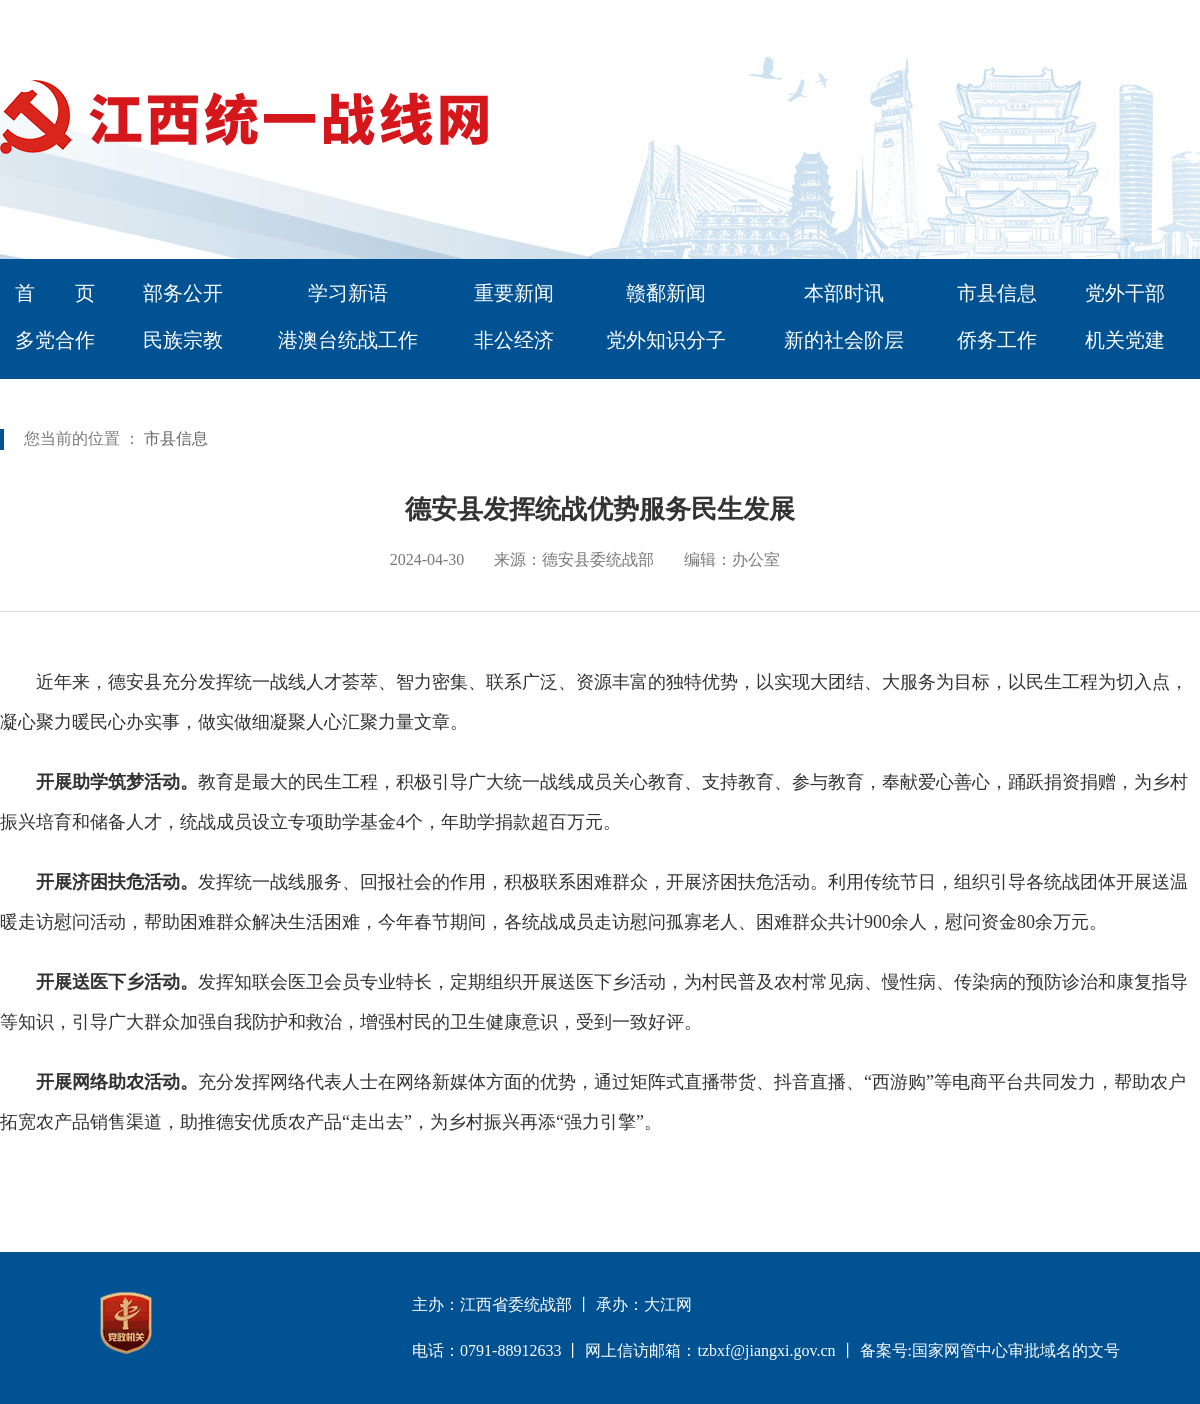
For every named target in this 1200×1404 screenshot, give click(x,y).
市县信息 (997, 293)
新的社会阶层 (844, 340)
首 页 (55, 293)
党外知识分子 (666, 340)
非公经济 (514, 340)
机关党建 (1125, 340)
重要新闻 (514, 293)
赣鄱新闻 (666, 293)
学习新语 (348, 293)
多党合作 (55, 340)
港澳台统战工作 (348, 340)
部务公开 (183, 293)
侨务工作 (997, 340)
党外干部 (1125, 293)
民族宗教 (183, 340)
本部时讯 (844, 293)
